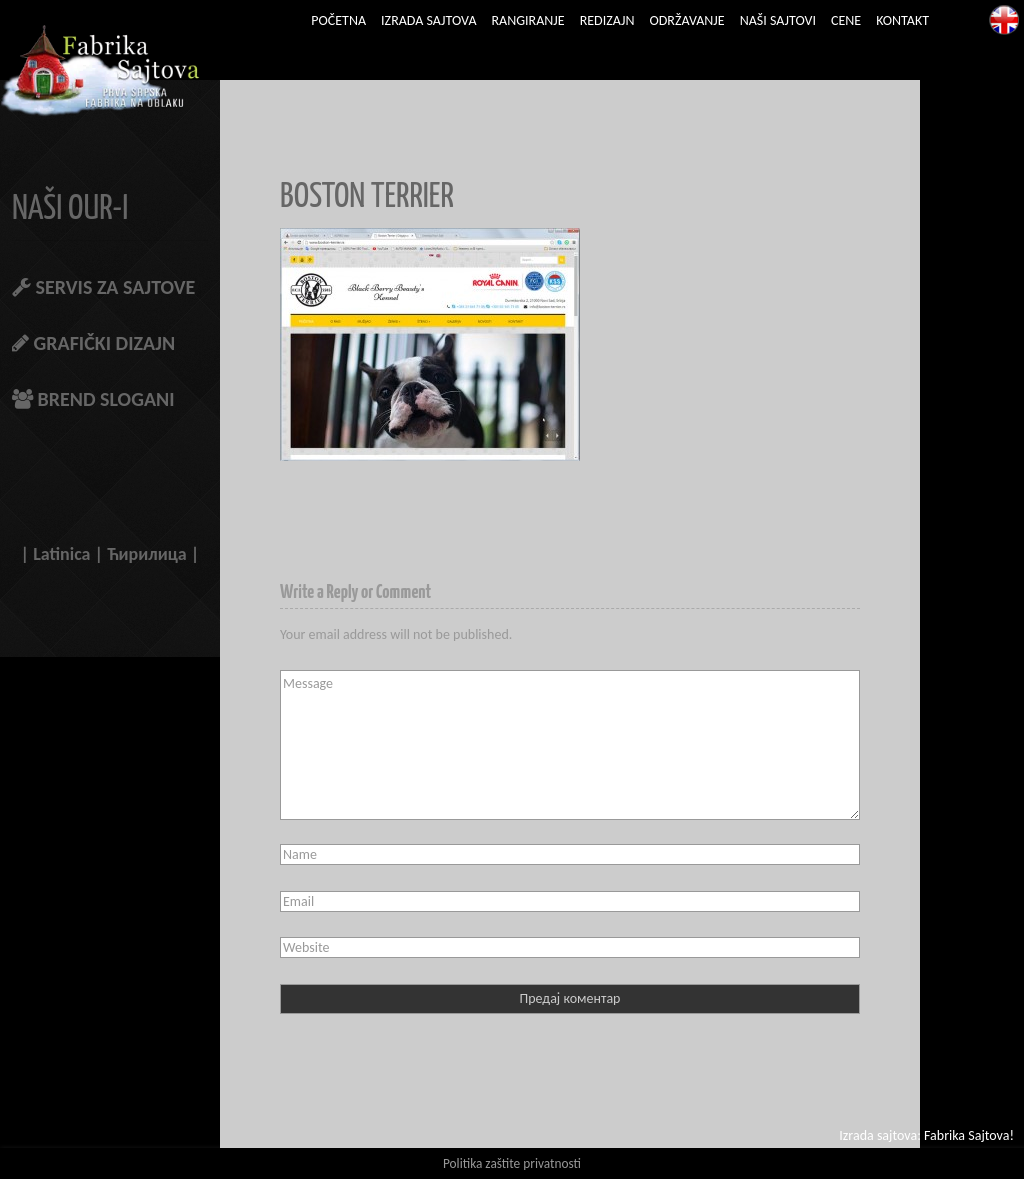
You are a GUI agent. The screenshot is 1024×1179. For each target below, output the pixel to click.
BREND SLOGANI (93, 399)
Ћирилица (147, 554)
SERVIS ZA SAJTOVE (103, 287)
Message (570, 745)
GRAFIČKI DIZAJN (93, 343)
